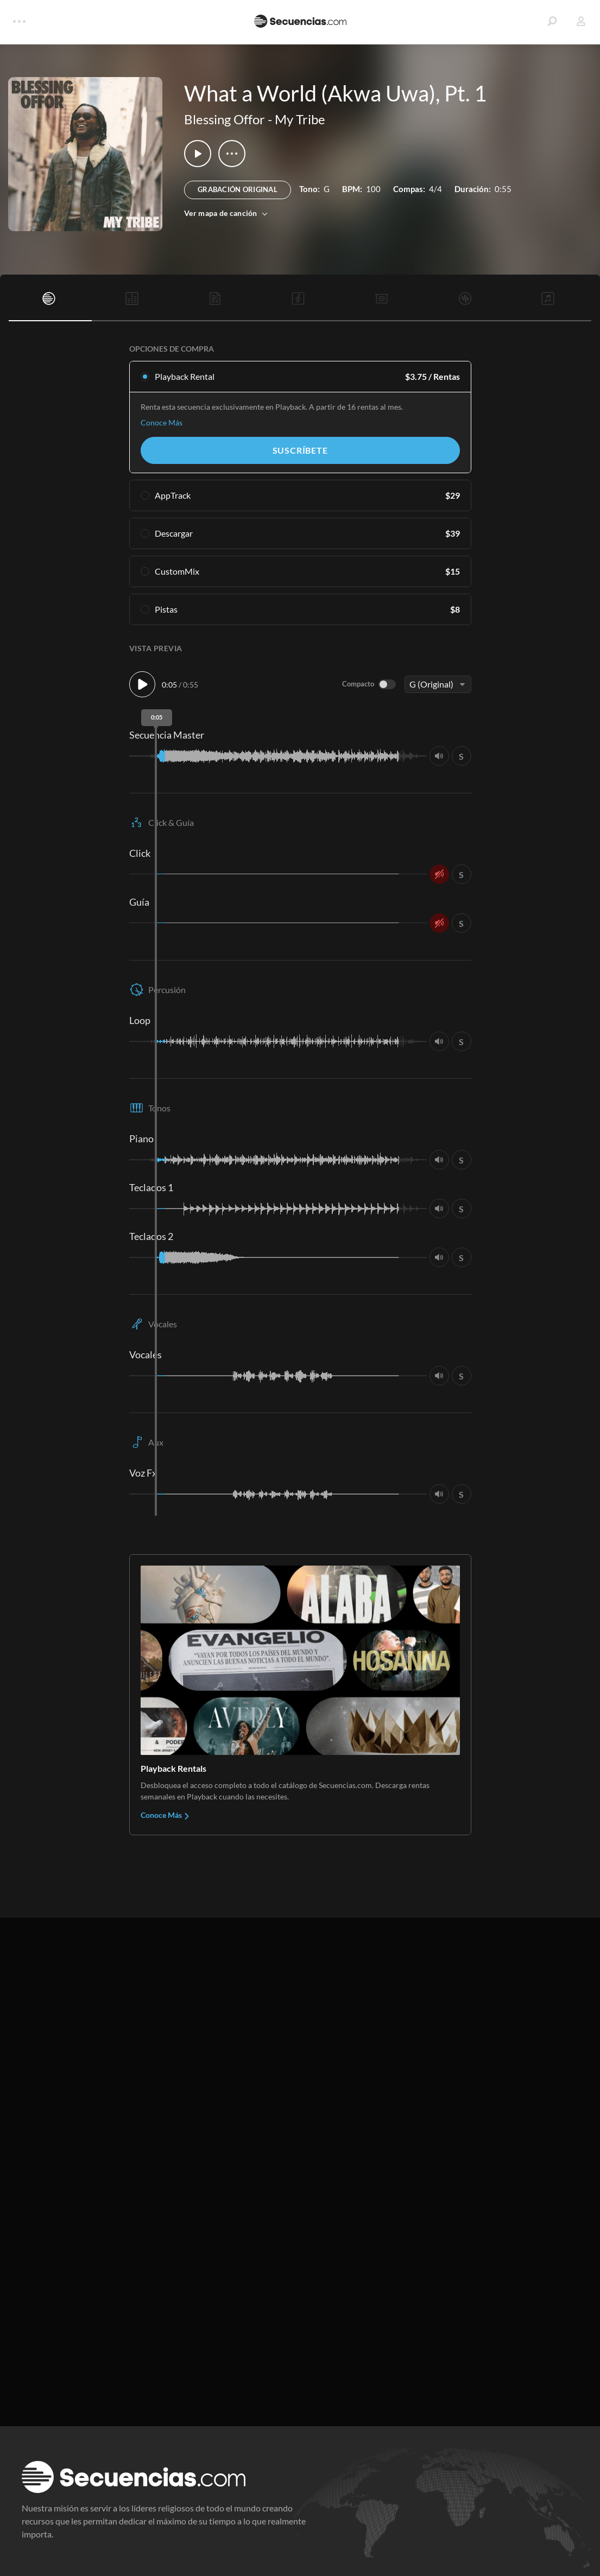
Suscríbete (300, 450)
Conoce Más (161, 422)
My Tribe (300, 119)
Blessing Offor (224, 119)
